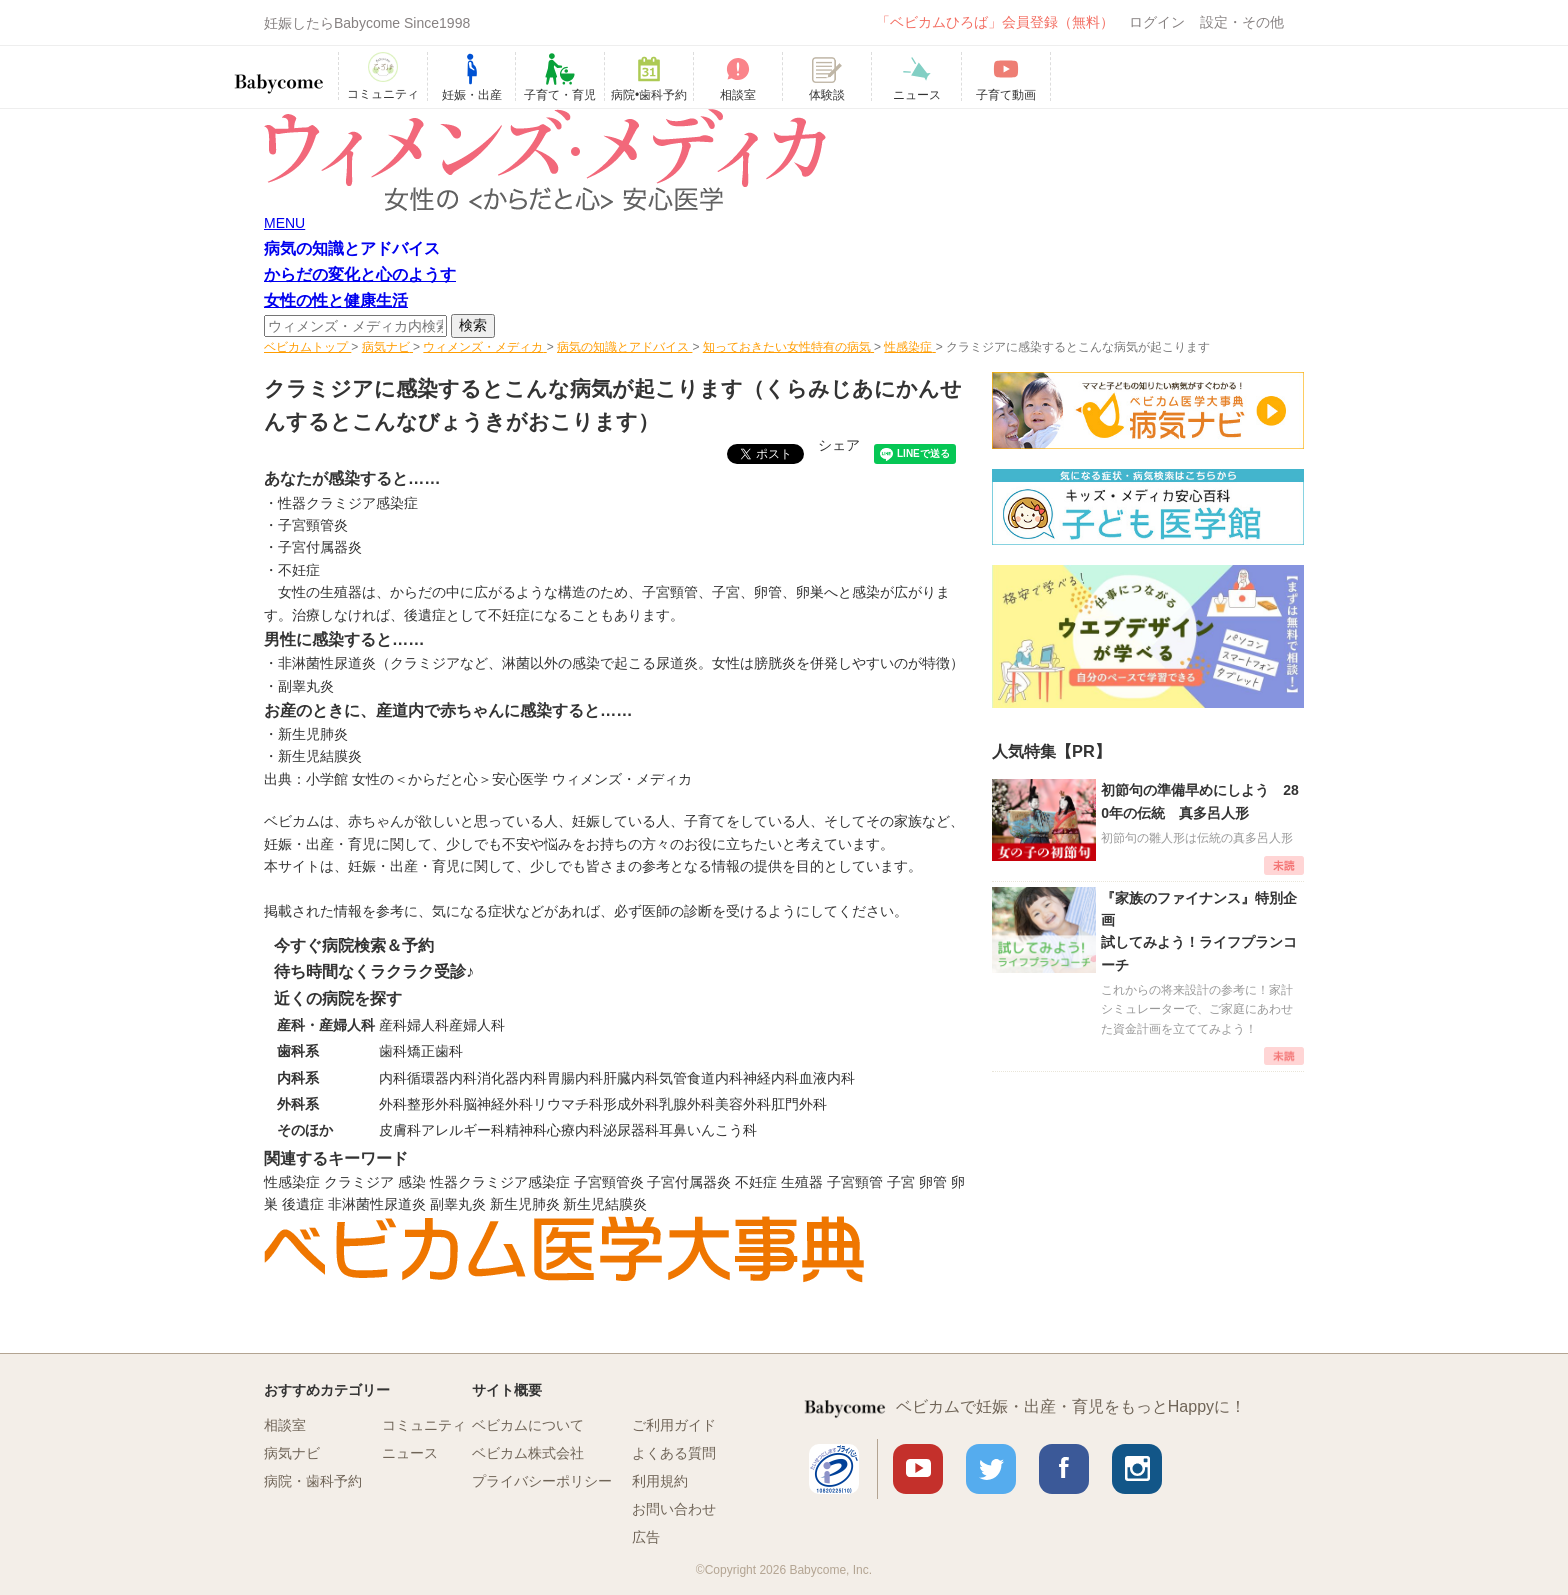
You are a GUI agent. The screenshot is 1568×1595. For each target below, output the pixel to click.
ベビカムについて (528, 1425)
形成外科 (631, 1104)
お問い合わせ (674, 1509)
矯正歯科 (435, 1051)
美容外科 (743, 1104)
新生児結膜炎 (605, 1204)
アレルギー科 (463, 1130)
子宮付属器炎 (320, 547)
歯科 (393, 1051)
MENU (284, 223)
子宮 (901, 1182)
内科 (393, 1078)
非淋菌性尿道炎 (377, 1204)
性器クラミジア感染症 (348, 503)
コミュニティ (424, 1425)
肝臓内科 (631, 1078)
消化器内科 (512, 1078)
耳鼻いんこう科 (708, 1130)
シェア (839, 445)
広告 (646, 1537)
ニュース (410, 1453)
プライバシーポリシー (542, 1481)
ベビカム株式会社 (528, 1453)
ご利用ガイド (674, 1425)
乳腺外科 (687, 1104)
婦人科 (428, 1025)
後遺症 (303, 1204)
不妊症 (756, 1182)
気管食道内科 (701, 1078)
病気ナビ (292, 1453)
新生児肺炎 (525, 1204)
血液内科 (827, 1078)
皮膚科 (400, 1130)
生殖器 (802, 1182)
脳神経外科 (498, 1104)
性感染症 (292, 1182)
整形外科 (435, 1104)
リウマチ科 (568, 1104)
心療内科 (575, 1130)
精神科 (526, 1130)
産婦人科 (477, 1025)
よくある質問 (674, 1453)
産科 (393, 1025)
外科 (393, 1104)
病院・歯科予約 (313, 1481)
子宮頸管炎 (313, 525)
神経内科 (771, 1078)
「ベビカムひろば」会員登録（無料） (995, 22)
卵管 (933, 1182)
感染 (412, 1182)
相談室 (285, 1425)
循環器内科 (442, 1078)
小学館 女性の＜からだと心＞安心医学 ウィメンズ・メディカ (499, 779)
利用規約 (660, 1481)
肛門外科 (799, 1104)
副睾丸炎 (458, 1204)
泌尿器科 (631, 1130)
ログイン (1157, 22)
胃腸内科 (575, 1078)
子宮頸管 (855, 1182)
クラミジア (359, 1182)
